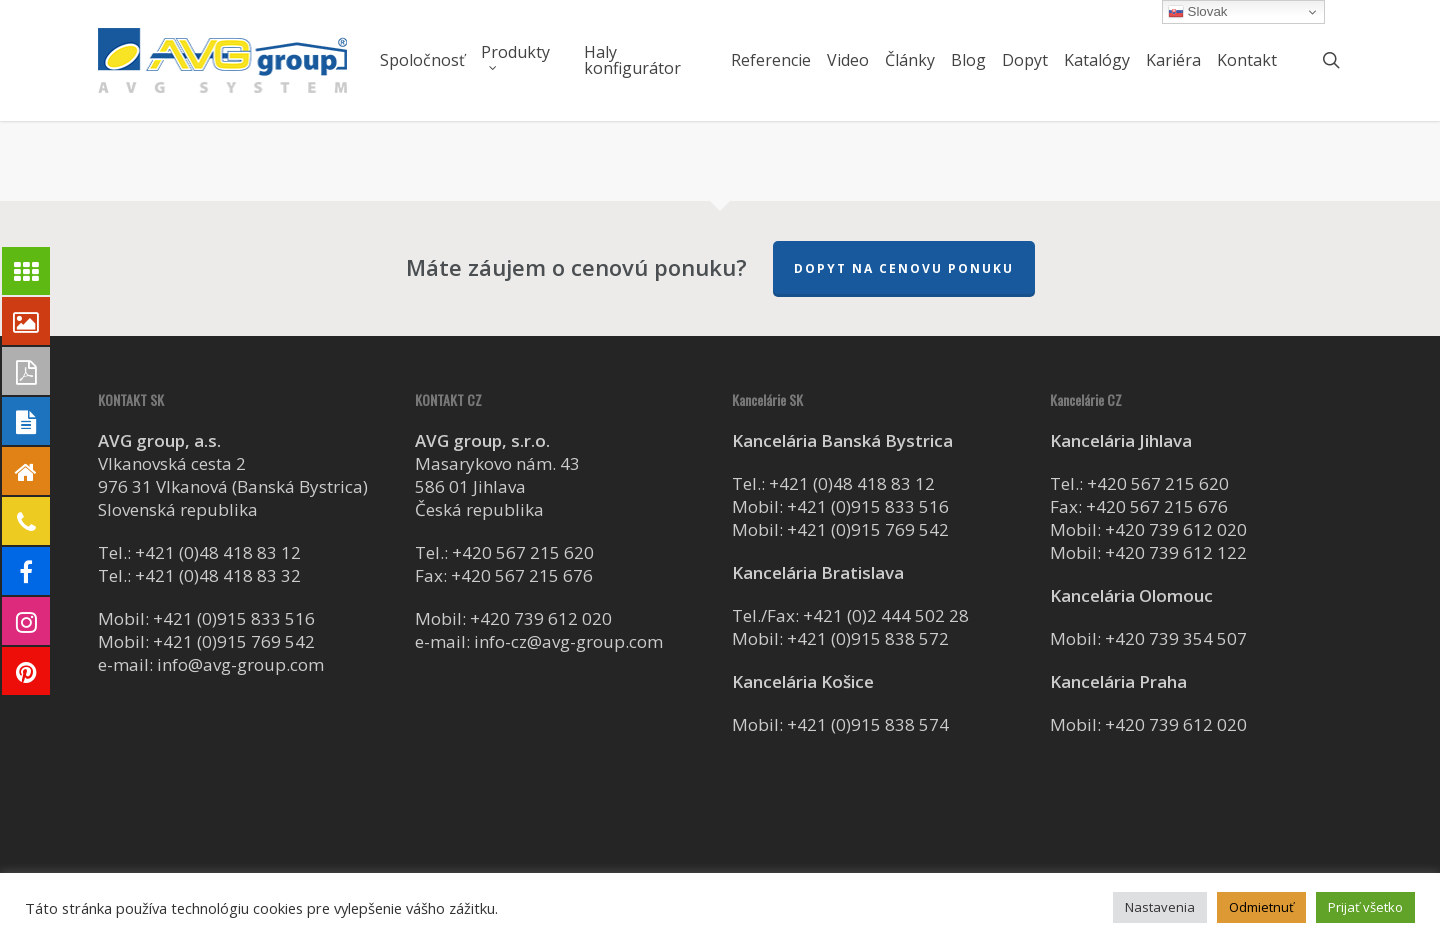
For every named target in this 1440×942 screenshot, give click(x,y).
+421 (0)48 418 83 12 (218, 552)
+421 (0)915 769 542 (234, 641)
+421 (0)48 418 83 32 (218, 575)
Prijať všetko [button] (1365, 907)
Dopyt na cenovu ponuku (904, 268)
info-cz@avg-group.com (568, 641)
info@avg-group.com (240, 664)
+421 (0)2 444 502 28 (886, 615)
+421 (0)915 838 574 (868, 724)
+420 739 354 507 (1176, 638)
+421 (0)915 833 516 (234, 618)
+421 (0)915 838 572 (868, 638)
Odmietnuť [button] (1261, 907)
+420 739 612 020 (541, 618)
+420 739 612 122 (1176, 552)
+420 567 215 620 (523, 552)
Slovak (1198, 12)
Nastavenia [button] (1160, 907)
